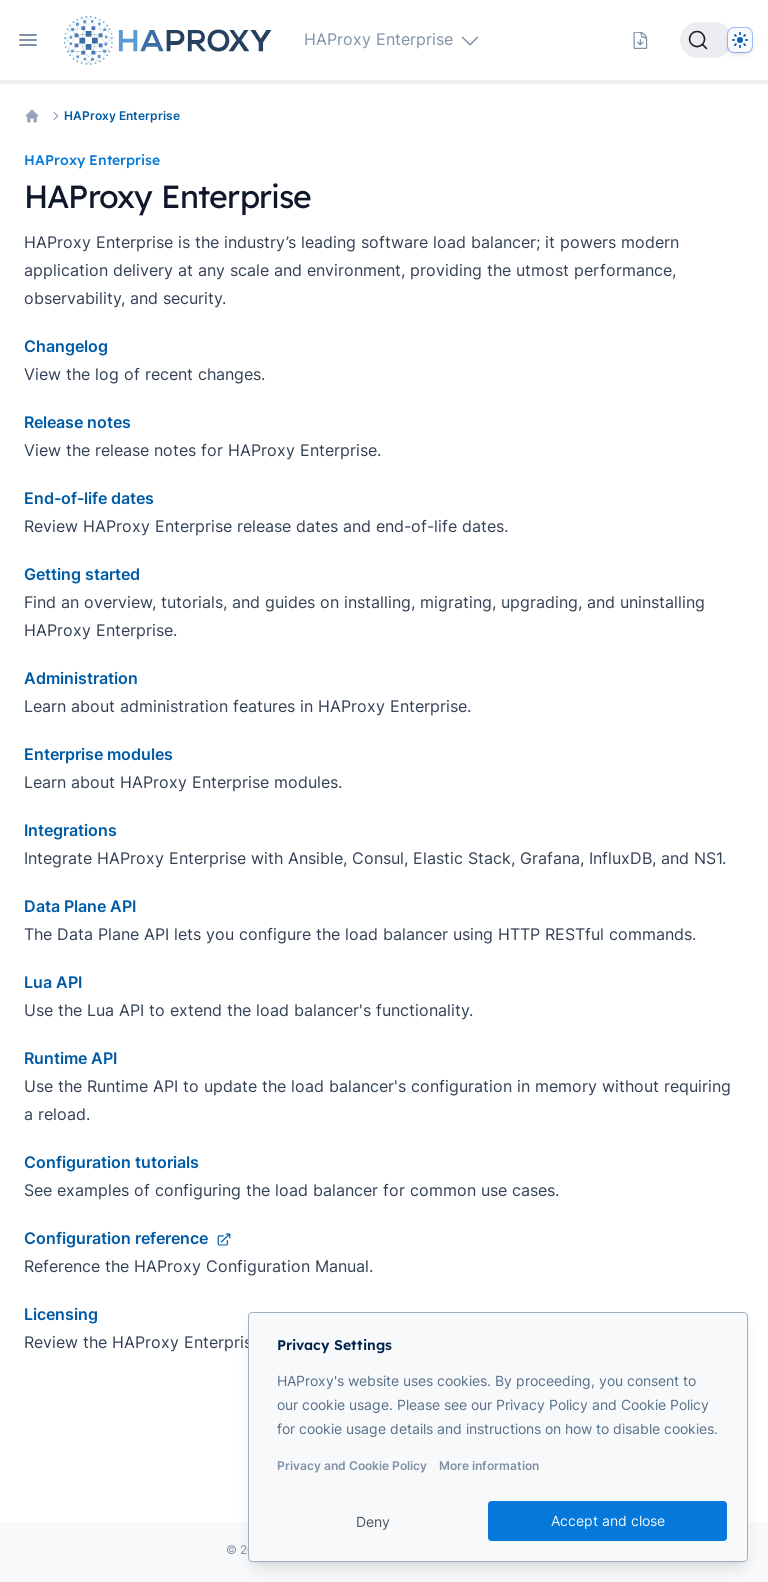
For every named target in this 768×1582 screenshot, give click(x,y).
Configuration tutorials (111, 1162)
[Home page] (172, 40)
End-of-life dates (89, 498)
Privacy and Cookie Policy (352, 1465)
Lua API (53, 982)
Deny (373, 1521)
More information (489, 1465)
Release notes (77, 422)
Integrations (70, 830)
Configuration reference (128, 1238)
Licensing (61, 1314)
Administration (81, 678)
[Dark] (740, 40)
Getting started (82, 574)
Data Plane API (80, 906)
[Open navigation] (28, 40)
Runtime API (70, 1058)
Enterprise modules (98, 754)
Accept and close (608, 1520)
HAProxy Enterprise (122, 115)
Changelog (66, 346)
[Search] (706, 40)
